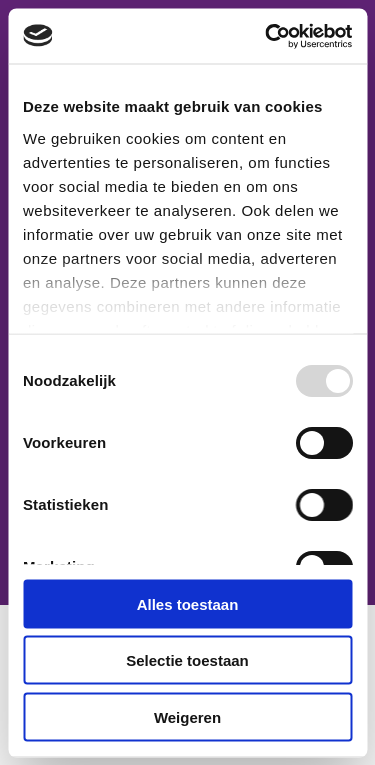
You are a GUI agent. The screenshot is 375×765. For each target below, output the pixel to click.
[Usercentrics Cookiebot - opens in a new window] (267, 36)
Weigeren (187, 716)
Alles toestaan (188, 603)
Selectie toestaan (187, 660)
